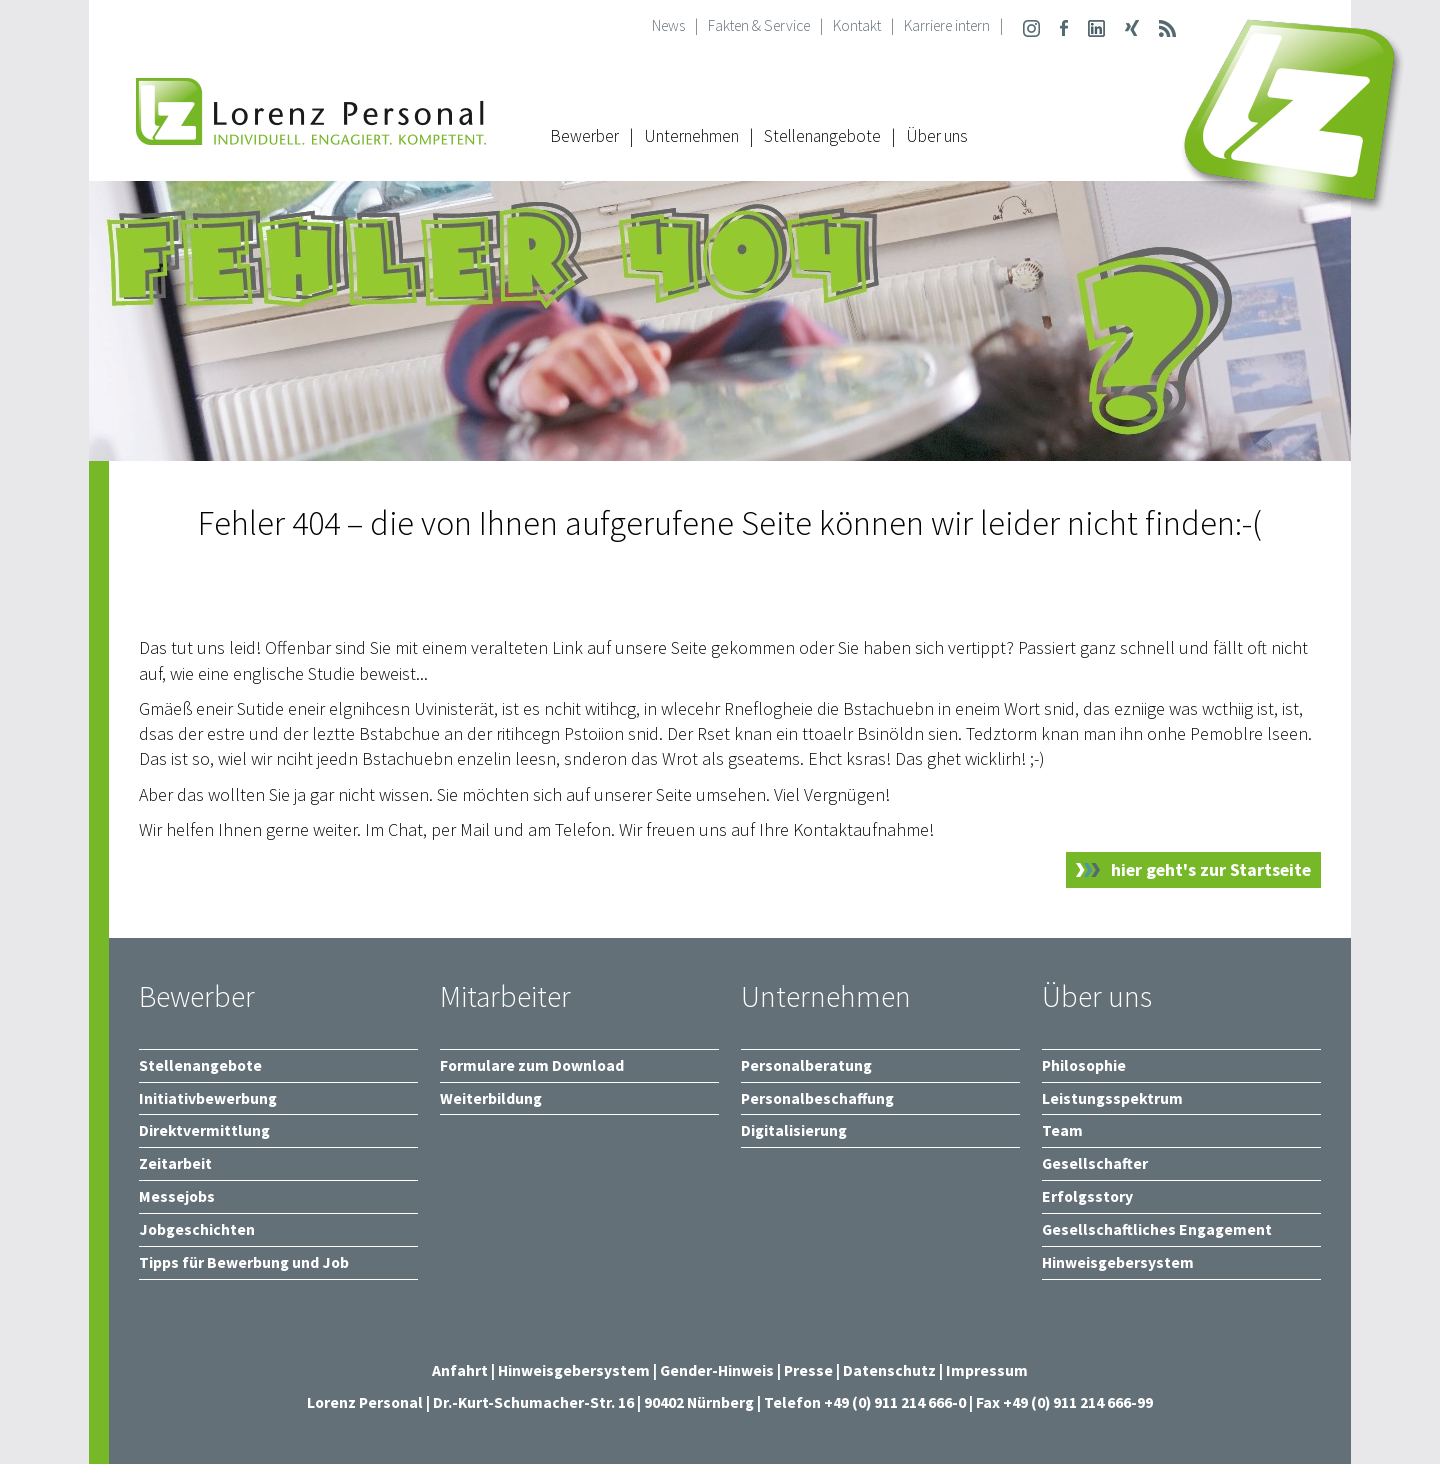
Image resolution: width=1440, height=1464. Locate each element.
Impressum (987, 1370)
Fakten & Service (759, 25)
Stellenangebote (822, 136)
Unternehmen (691, 136)
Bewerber (584, 136)
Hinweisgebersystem (575, 1370)
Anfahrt (460, 1370)
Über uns (937, 136)
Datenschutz (889, 1370)
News (668, 25)
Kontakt (857, 25)
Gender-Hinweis (717, 1370)
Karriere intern (947, 25)
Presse (810, 1370)
